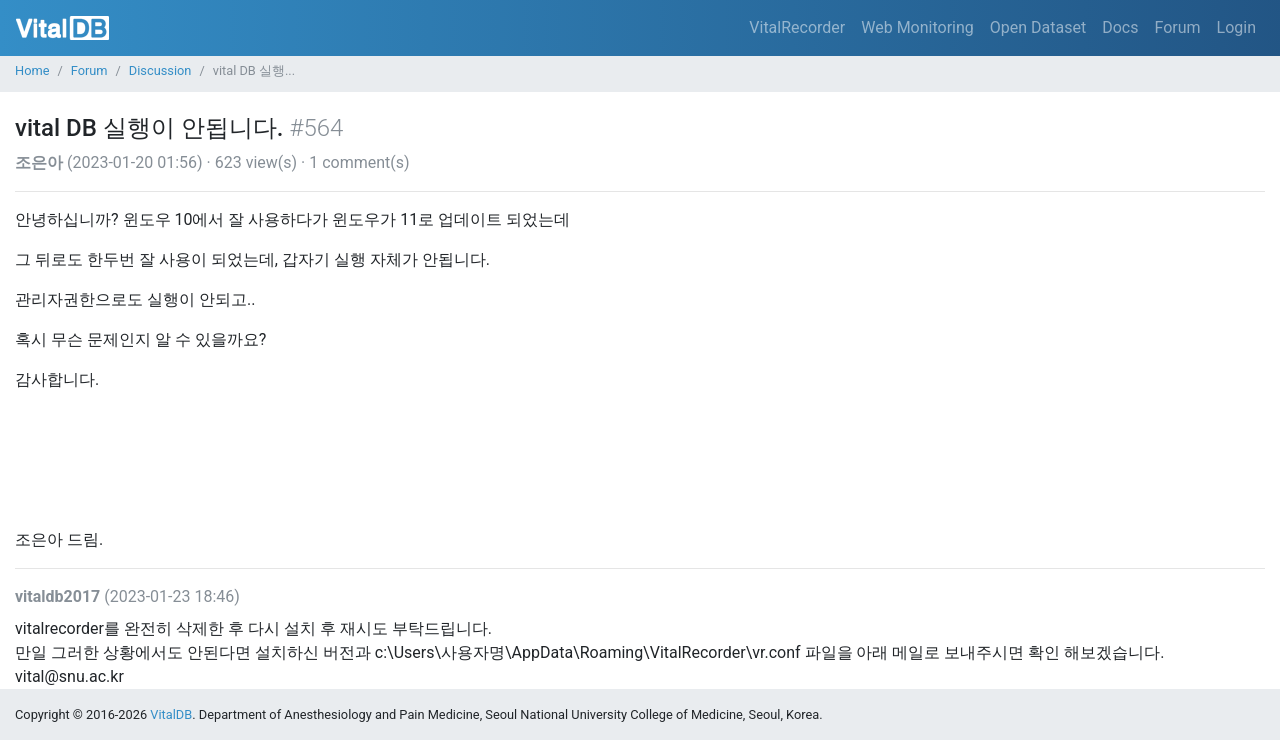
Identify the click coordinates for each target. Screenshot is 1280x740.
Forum (1177, 27)
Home (32, 70)
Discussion (160, 70)
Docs (1120, 27)
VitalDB (62, 28)
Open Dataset (1038, 27)
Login (1236, 27)
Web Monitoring (917, 27)
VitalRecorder (797, 27)
